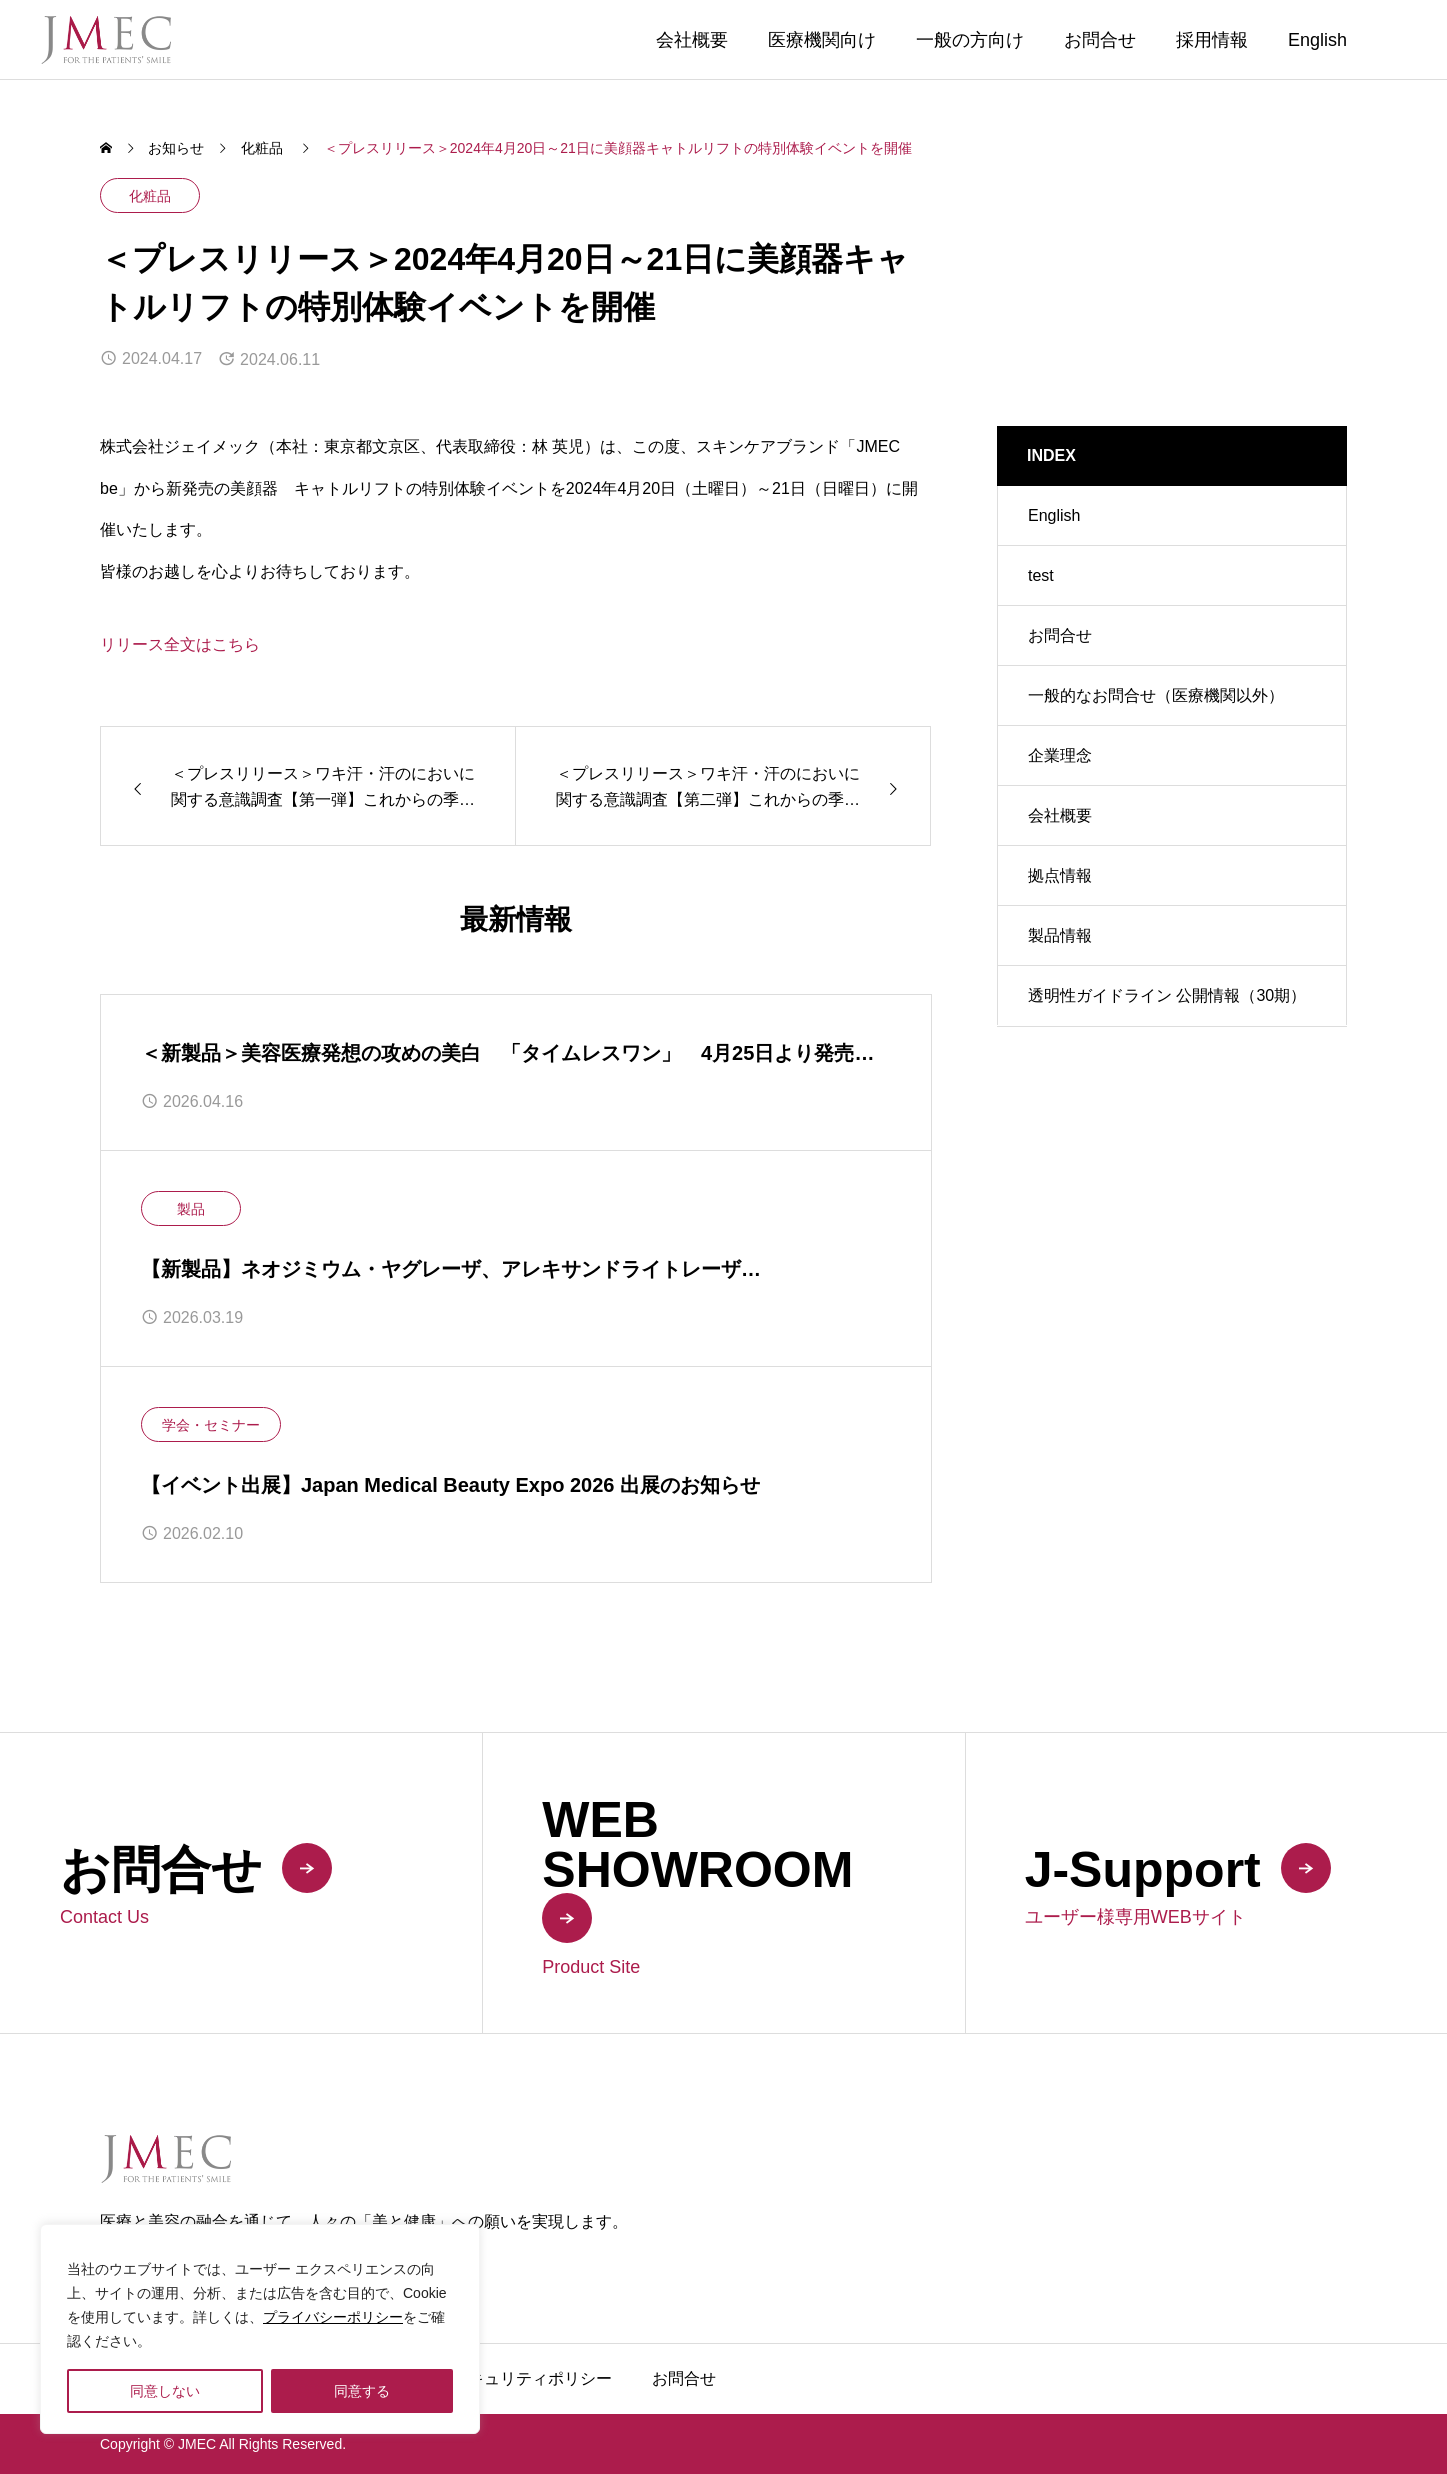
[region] (260, 2329)
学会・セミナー (211, 1425)
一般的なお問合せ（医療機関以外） (1156, 695)
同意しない (165, 2391)
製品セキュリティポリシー (516, 2378)
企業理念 (1060, 755)
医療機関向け (822, 40)
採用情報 (1212, 40)
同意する (362, 2391)
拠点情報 (1060, 875)
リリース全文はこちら (180, 644)
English (1317, 40)
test (1041, 575)
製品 (191, 1209)
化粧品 (150, 196)
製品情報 (1060, 935)
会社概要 (692, 40)
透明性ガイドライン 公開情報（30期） (1167, 995)
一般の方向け (970, 40)
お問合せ (1100, 40)
